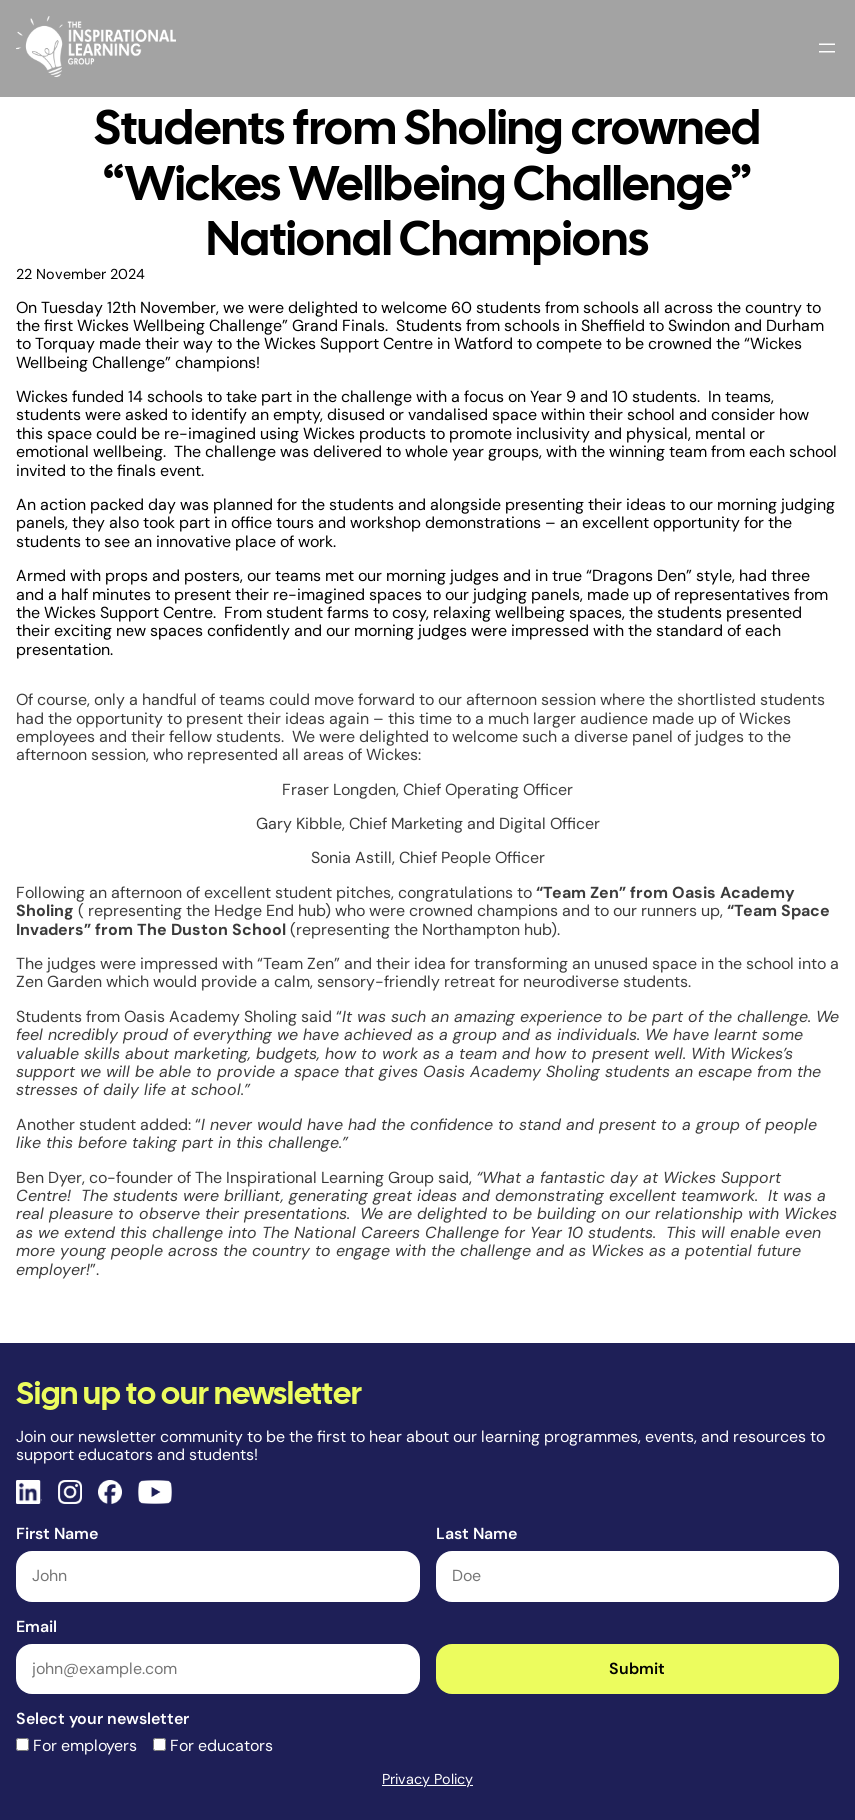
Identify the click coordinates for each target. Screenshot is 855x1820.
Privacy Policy (427, 1779)
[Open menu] (827, 48)
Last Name (476, 1533)
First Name (57, 1533)
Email (36, 1626)
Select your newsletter (102, 1718)
